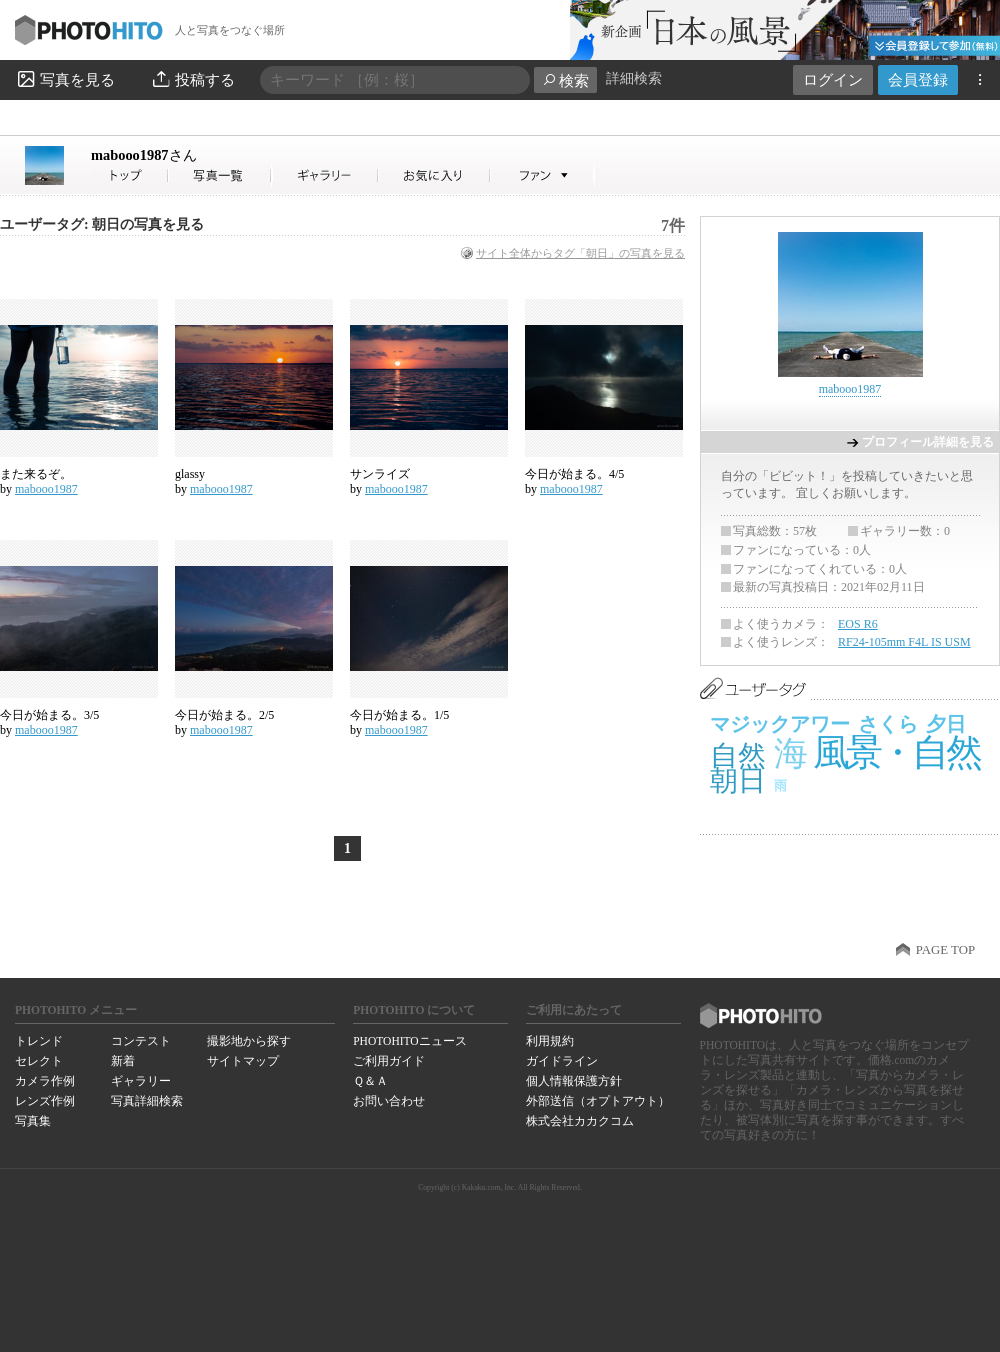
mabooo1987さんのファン (542, 175)
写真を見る (65, 79)
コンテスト (141, 1041)
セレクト (39, 1061)
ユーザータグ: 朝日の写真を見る (102, 224)
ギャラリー (141, 1081)
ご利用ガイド (389, 1061)
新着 (123, 1061)
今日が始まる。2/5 (224, 715)
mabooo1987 (144, 155)
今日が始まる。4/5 (574, 474)
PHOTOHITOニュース (409, 1041)
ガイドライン (562, 1061)
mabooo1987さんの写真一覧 (220, 175)
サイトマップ (243, 1061)
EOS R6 (858, 624)
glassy (190, 474)
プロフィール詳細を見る (928, 442)
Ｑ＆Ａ (370, 1081)
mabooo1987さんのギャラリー (325, 175)
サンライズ (380, 474)
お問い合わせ (389, 1101)
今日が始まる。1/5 (399, 715)
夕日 (946, 724)
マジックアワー (780, 724)
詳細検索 (634, 78)
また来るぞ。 (36, 474)
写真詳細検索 (147, 1101)
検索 (565, 80)
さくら (888, 724)
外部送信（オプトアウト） (598, 1101)
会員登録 (918, 79)
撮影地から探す (249, 1041)
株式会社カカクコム (580, 1121)
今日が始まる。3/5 (49, 715)
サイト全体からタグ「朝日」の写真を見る (580, 253)
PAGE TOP (945, 950)
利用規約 (550, 1041)
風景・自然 (896, 752)
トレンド (39, 1041)
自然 (738, 755)
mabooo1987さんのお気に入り (434, 175)
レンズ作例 (45, 1101)
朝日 (738, 780)
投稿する (192, 79)
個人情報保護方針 (574, 1081)
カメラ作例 (45, 1081)
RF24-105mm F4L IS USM (904, 642)
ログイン (833, 79)
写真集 (33, 1121)
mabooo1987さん (130, 175)
